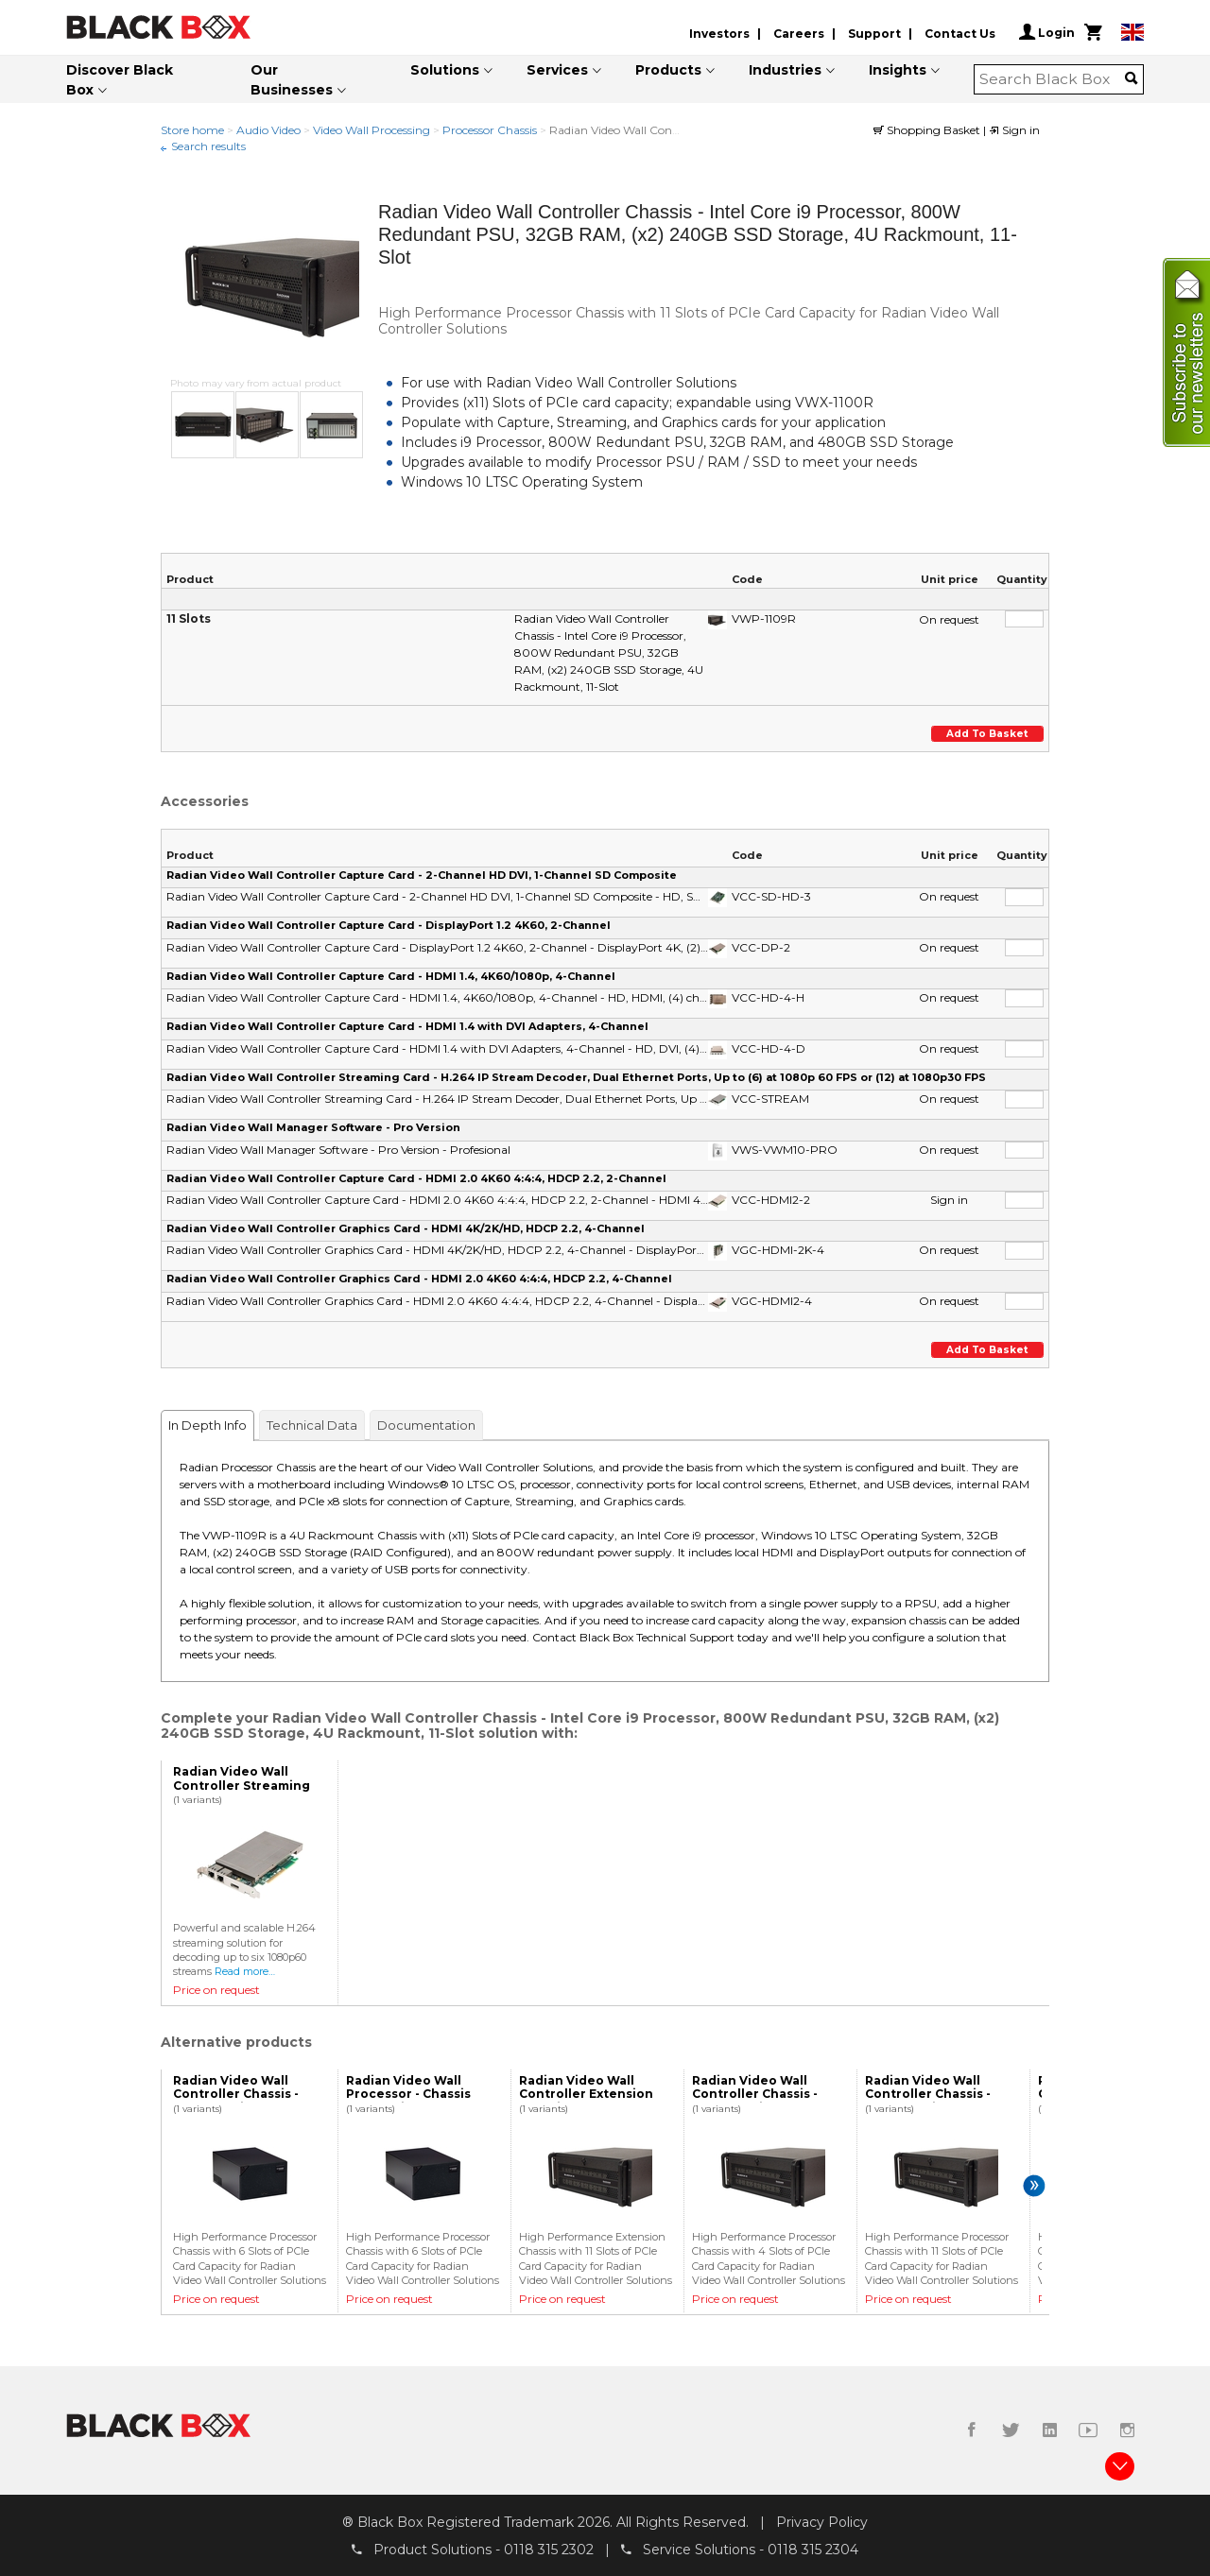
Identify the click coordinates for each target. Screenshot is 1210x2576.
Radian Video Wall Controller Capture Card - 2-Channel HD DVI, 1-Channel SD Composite (421, 875)
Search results (208, 146)
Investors (719, 33)
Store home (192, 130)
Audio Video (268, 130)
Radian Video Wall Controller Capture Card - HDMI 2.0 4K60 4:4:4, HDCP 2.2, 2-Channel (416, 1178)
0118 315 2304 (813, 2548)
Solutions (444, 69)
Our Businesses (292, 79)
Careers (798, 33)
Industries (785, 69)
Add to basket (988, 734)
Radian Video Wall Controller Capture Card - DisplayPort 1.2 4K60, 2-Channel (388, 925)
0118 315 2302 (549, 2548)
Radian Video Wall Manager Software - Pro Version (313, 1127)
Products (668, 69)
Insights (897, 69)
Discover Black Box (119, 79)
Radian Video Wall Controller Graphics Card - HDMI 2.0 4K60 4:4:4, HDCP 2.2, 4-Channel (419, 1278)
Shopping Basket (928, 130)
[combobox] (1052, 79)
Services (557, 69)
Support (874, 33)
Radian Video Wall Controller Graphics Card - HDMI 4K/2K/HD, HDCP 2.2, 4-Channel (405, 1228)
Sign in (1014, 130)
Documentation (426, 1425)
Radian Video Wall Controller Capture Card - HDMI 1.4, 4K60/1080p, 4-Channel (390, 976)
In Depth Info (207, 1425)
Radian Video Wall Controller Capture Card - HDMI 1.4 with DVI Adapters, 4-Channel (407, 1026)
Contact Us (960, 33)
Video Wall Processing (371, 130)
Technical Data (312, 1425)
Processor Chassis (489, 130)
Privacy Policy (822, 2522)
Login (1047, 32)
